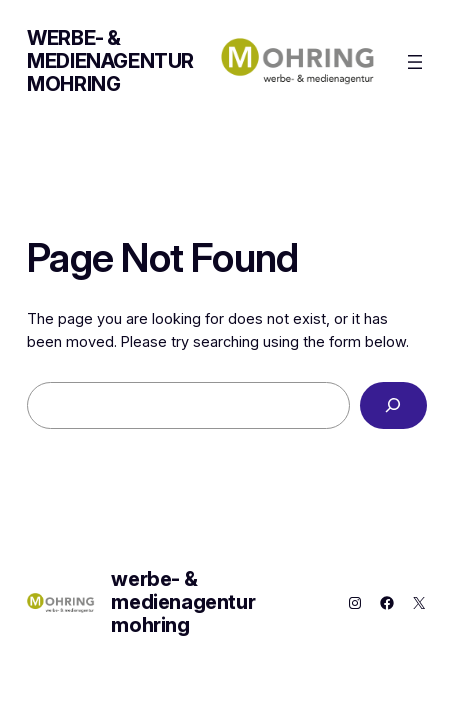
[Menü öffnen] (415, 62)
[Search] (393, 405)
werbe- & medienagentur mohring (110, 61)
